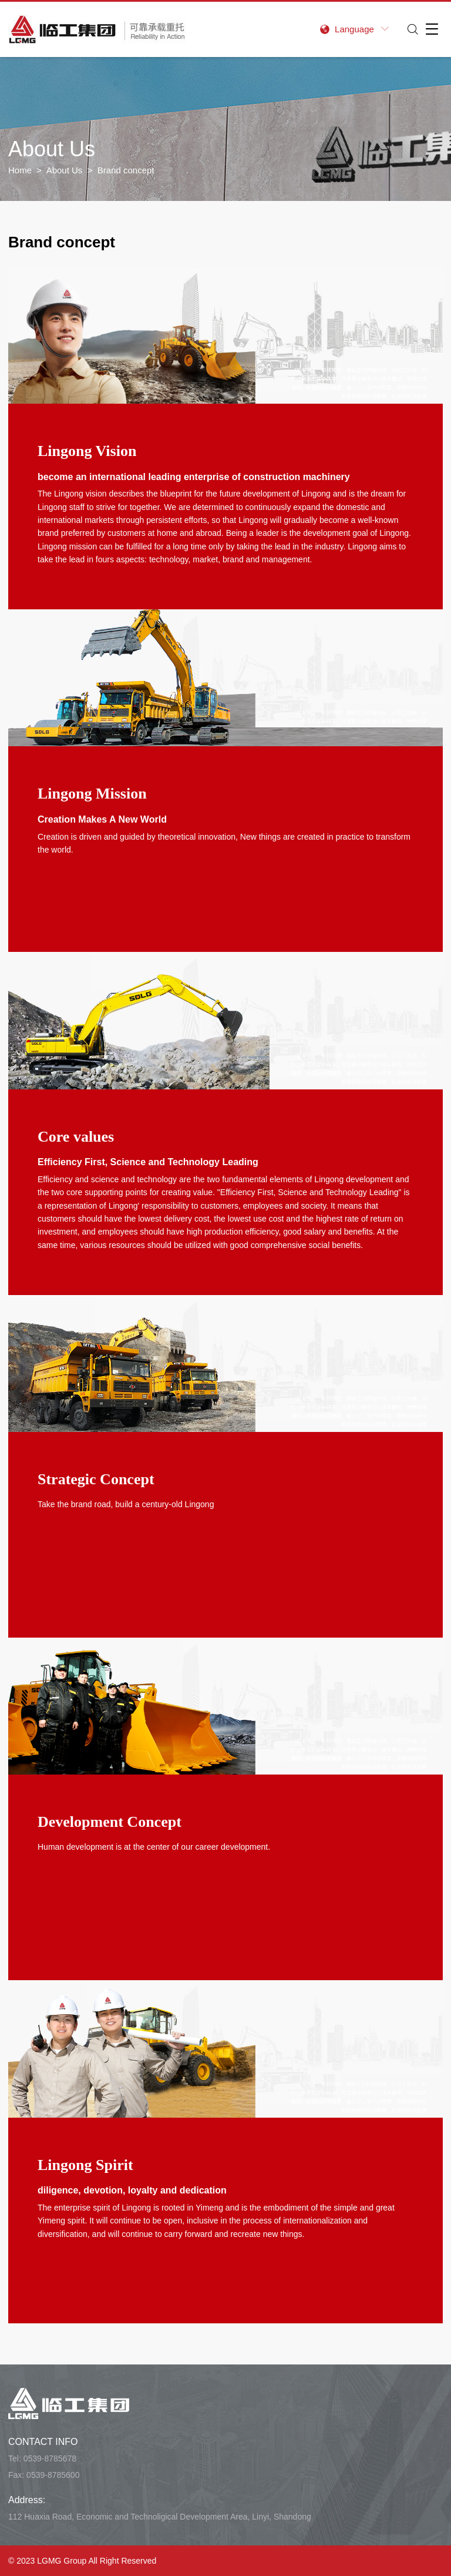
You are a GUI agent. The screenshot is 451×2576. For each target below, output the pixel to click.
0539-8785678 (49, 2458)
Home (20, 170)
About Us (64, 170)
